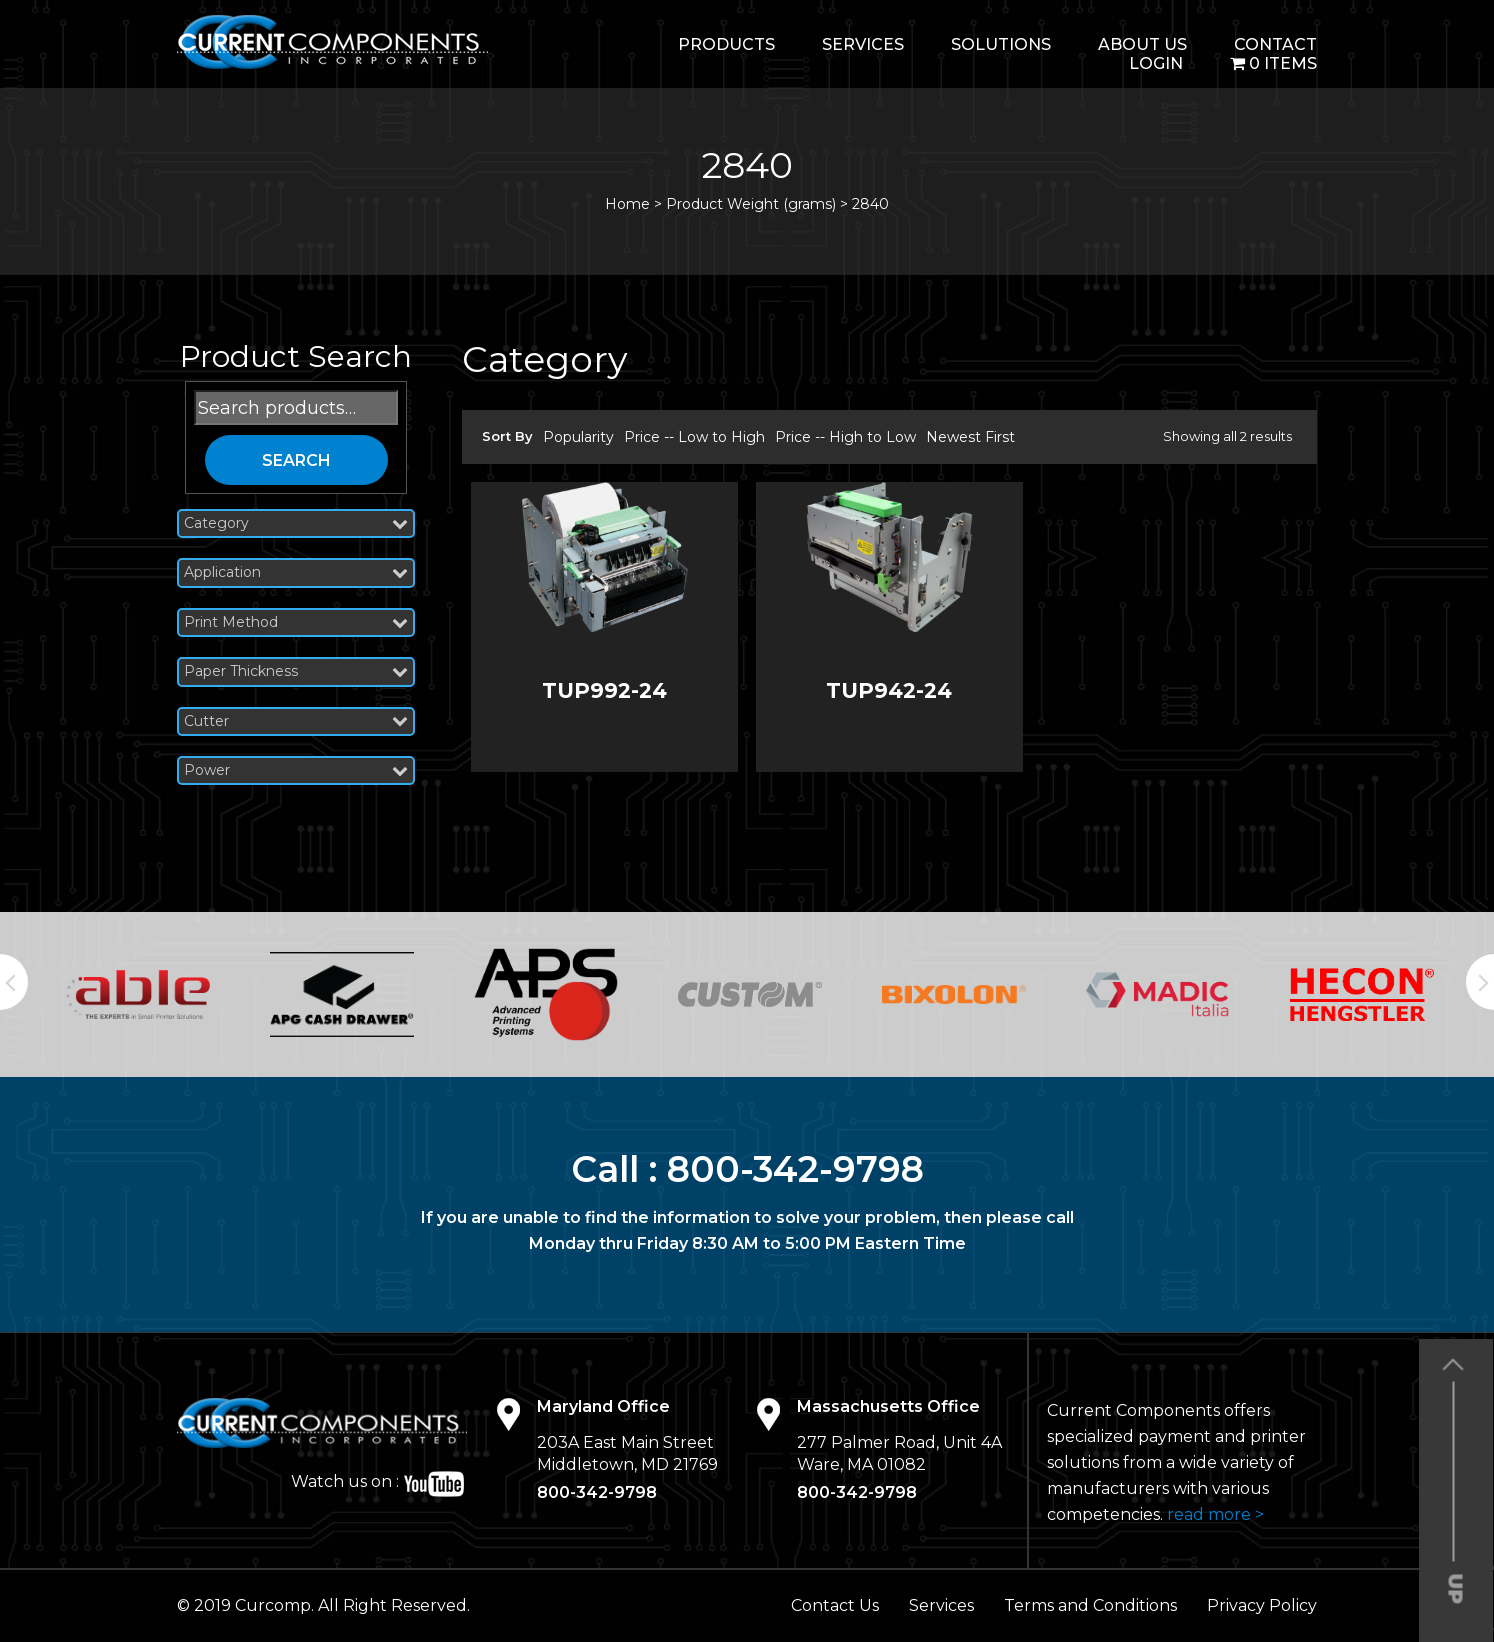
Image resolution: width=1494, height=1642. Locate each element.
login (1156, 63)
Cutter (296, 721)
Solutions (1001, 44)
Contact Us (835, 1605)
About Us (1142, 44)
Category (296, 523)
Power (296, 770)
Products (726, 44)
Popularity (578, 437)
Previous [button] (14, 982)
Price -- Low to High (694, 437)
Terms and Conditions (1090, 1605)
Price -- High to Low (845, 437)
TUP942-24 (889, 690)
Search (296, 460)
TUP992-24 (604, 690)
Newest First (970, 437)
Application (296, 572)
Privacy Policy (1262, 1605)
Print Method (296, 622)
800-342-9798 (795, 1169)
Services (863, 44)
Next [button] (1480, 982)
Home (627, 204)
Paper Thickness (296, 671)
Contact (1275, 44)
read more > (1215, 1514)
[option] (138, 994)
